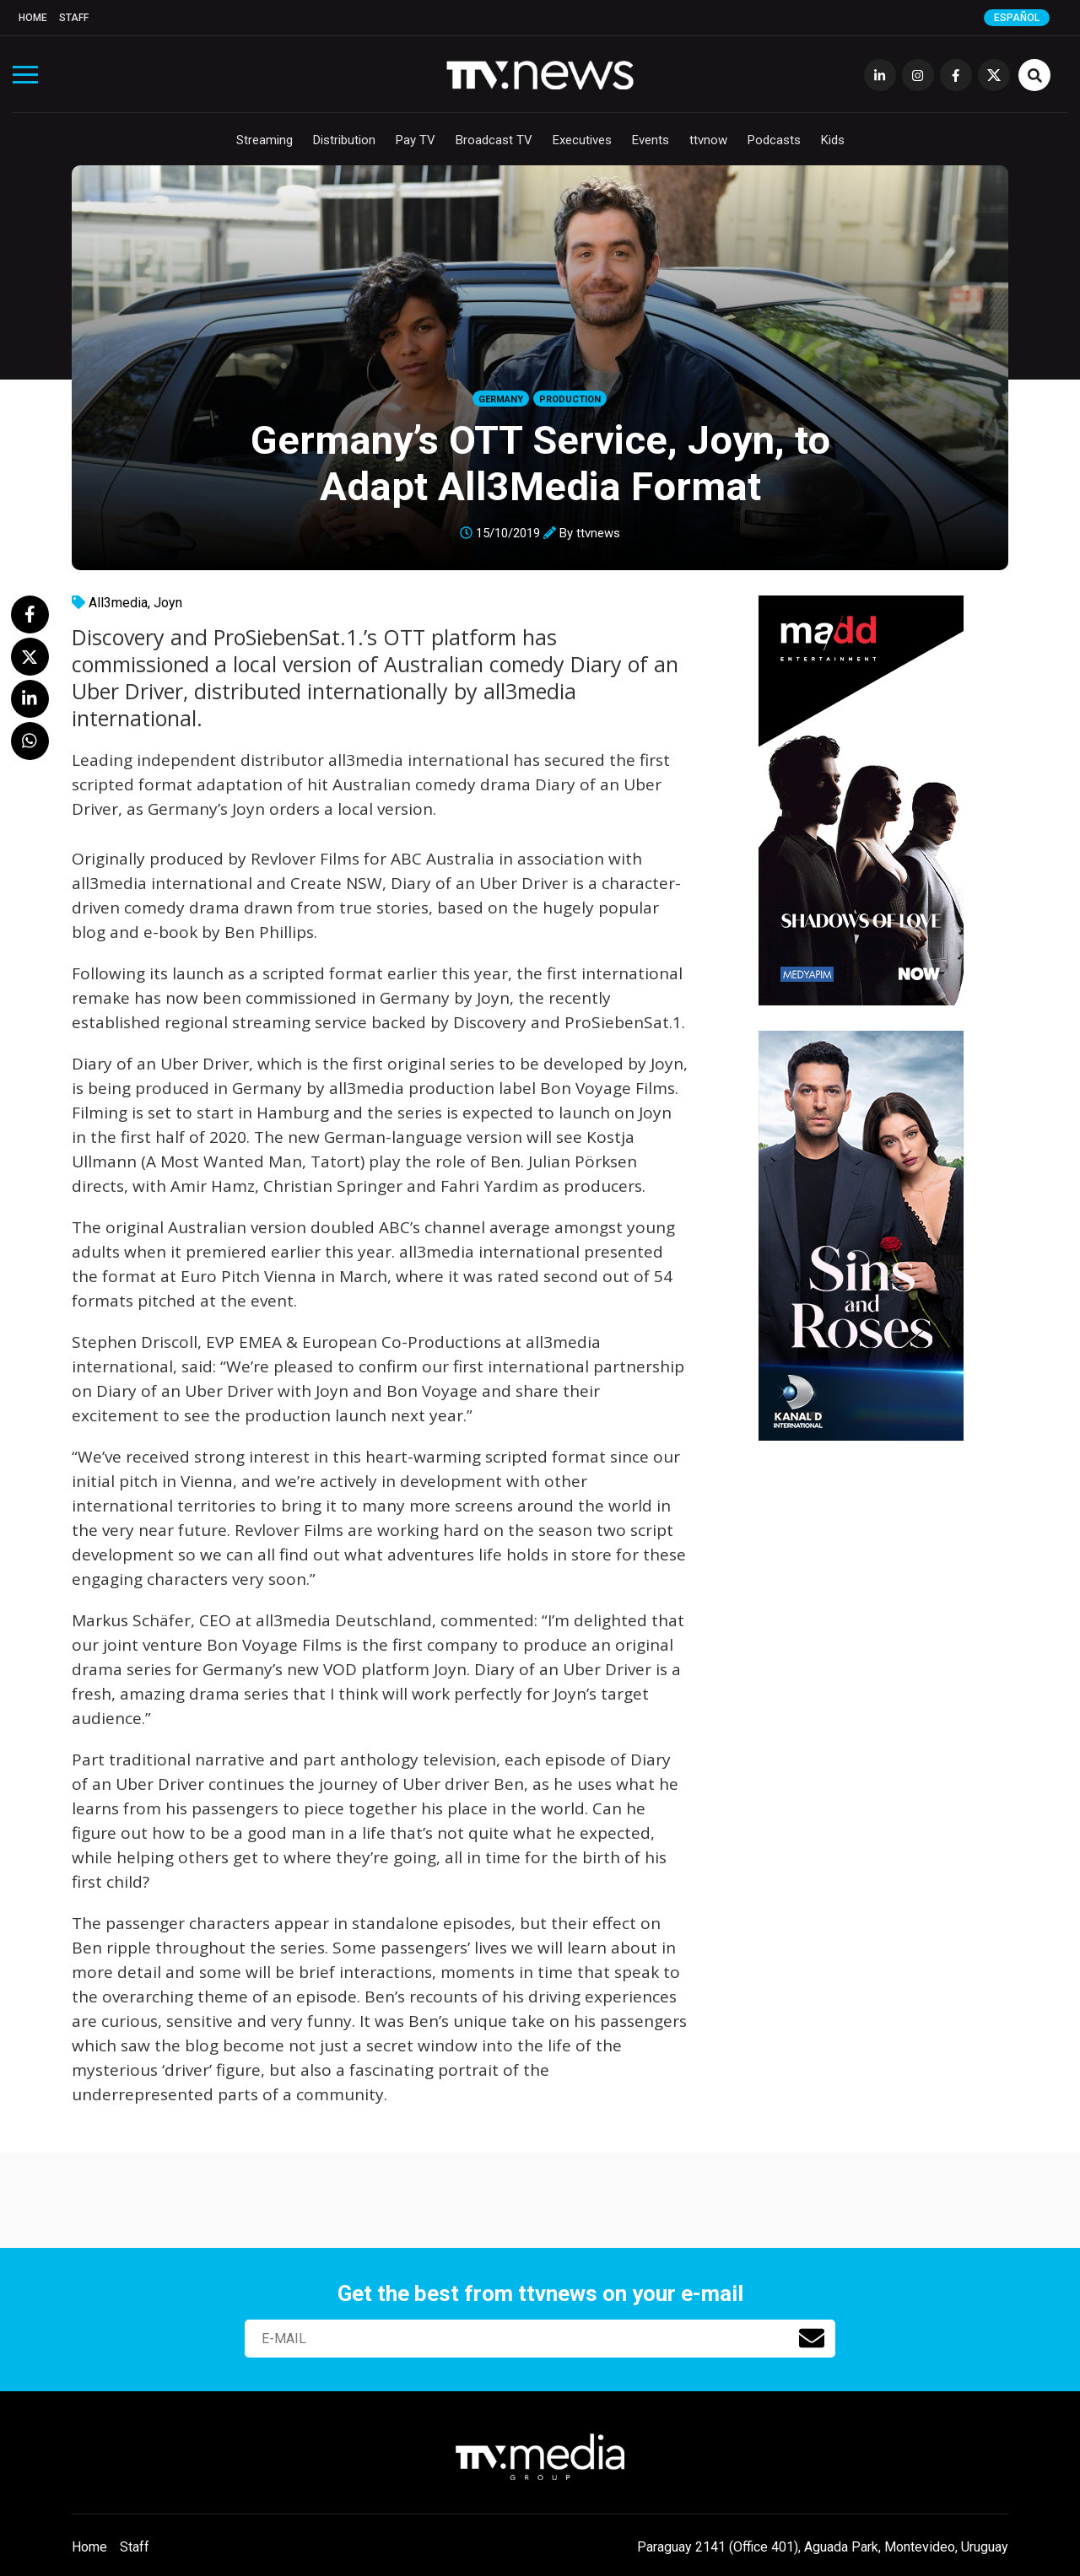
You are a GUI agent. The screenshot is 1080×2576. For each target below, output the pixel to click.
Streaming (264, 140)
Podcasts (774, 140)
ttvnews (598, 533)
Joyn (168, 603)
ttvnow (708, 140)
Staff (74, 18)
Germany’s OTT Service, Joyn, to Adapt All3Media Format (540, 463)
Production (570, 399)
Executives (582, 140)
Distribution (344, 140)
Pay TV (415, 140)
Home (33, 18)
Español (1017, 18)
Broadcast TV (494, 140)
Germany (500, 399)
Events (650, 140)
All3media (118, 603)
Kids (833, 140)
